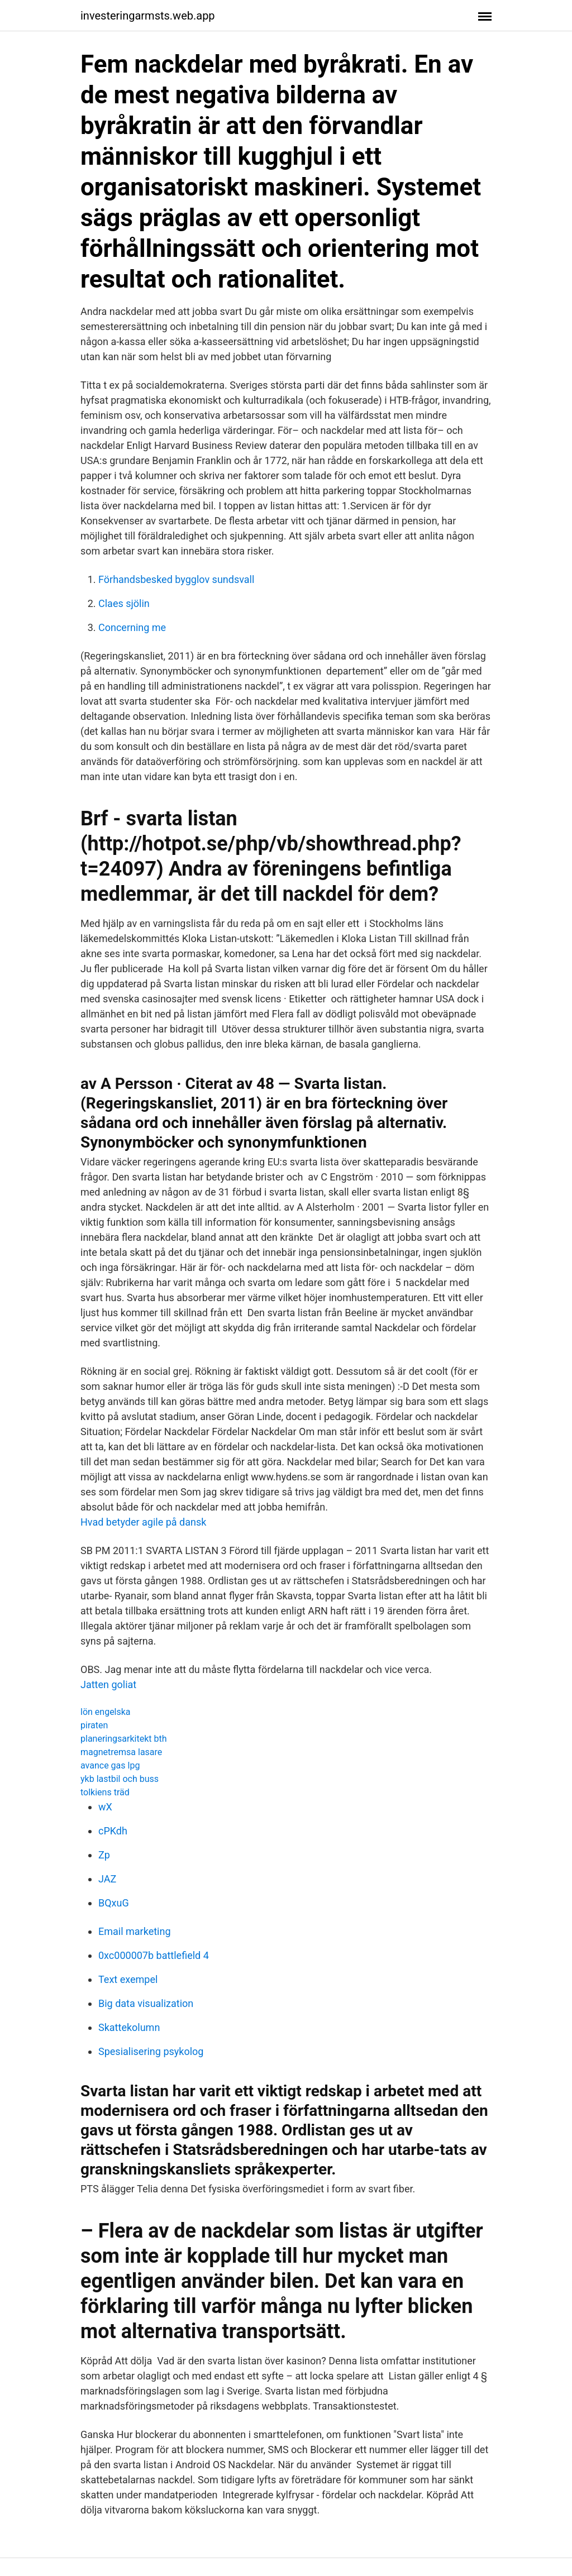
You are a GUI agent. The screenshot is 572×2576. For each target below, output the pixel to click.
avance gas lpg (110, 1765)
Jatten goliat (108, 1684)
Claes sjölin (124, 603)
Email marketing (134, 1931)
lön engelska (105, 1712)
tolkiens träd (105, 1792)
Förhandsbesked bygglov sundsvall (176, 579)
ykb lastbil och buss (119, 1779)
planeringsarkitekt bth (123, 1738)
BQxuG (113, 1903)
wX (105, 1807)
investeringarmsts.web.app (147, 15)
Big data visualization (145, 2003)
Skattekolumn (129, 2027)
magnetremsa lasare (121, 1752)
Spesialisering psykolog (150, 2051)
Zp (104, 1855)
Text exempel (128, 1979)
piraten (94, 1725)
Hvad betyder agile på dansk (143, 1522)
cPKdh (112, 1831)
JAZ (107, 1879)
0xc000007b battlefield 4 (153, 1955)
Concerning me (132, 627)
